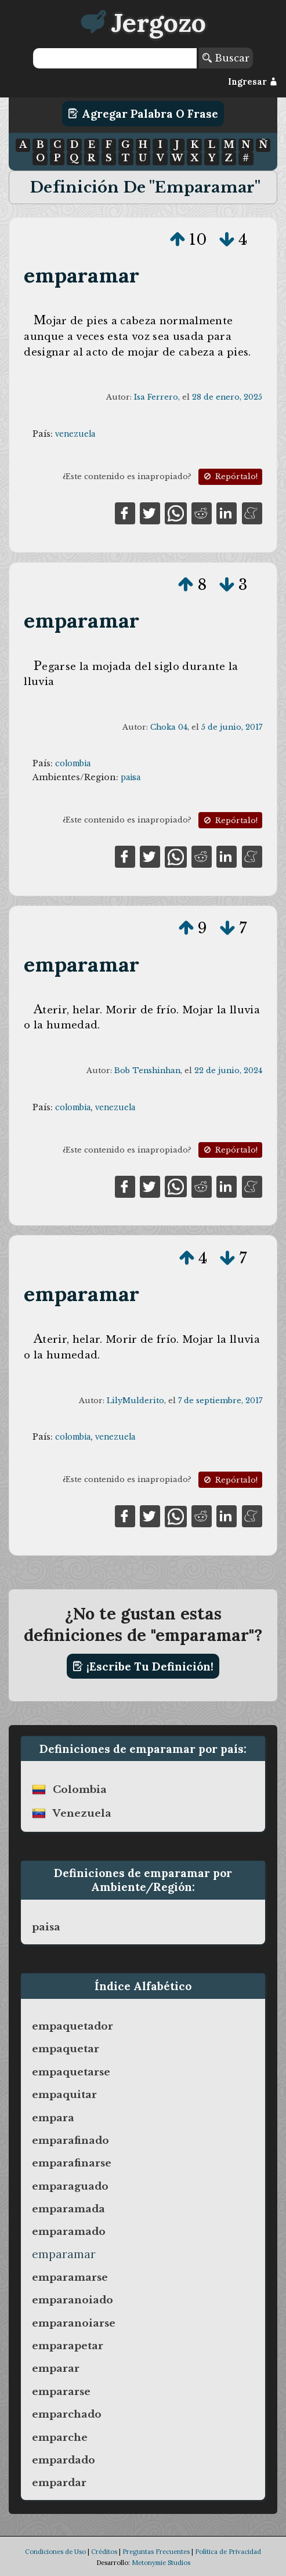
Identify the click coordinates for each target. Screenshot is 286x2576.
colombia (72, 763)
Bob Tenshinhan (147, 1070)
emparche (60, 2437)
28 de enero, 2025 (227, 397)
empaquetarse (71, 2072)
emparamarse (70, 2277)
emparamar (81, 275)
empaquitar (64, 2094)
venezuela (75, 434)
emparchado (67, 2414)
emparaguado (70, 2186)
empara (53, 2117)
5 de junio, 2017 (231, 727)
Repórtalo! (230, 476)
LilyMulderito (135, 1400)
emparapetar (67, 2345)
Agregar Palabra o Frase (143, 114)
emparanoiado (72, 2300)
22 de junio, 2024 (228, 1070)
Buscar (225, 58)
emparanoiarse (73, 2323)
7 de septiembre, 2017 (220, 1400)
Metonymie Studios (161, 2563)
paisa (130, 777)
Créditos (104, 2552)
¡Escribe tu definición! (143, 1666)
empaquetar (65, 2048)
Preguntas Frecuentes (156, 2552)
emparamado (69, 2231)
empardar (59, 2482)
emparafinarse (71, 2163)
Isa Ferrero (156, 397)
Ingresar (252, 82)
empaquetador (72, 2026)
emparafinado (70, 2140)
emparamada (68, 2208)
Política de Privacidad (228, 2552)
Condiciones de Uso (55, 2552)
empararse (61, 2391)
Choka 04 (168, 727)
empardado (63, 2460)
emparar (55, 2368)
